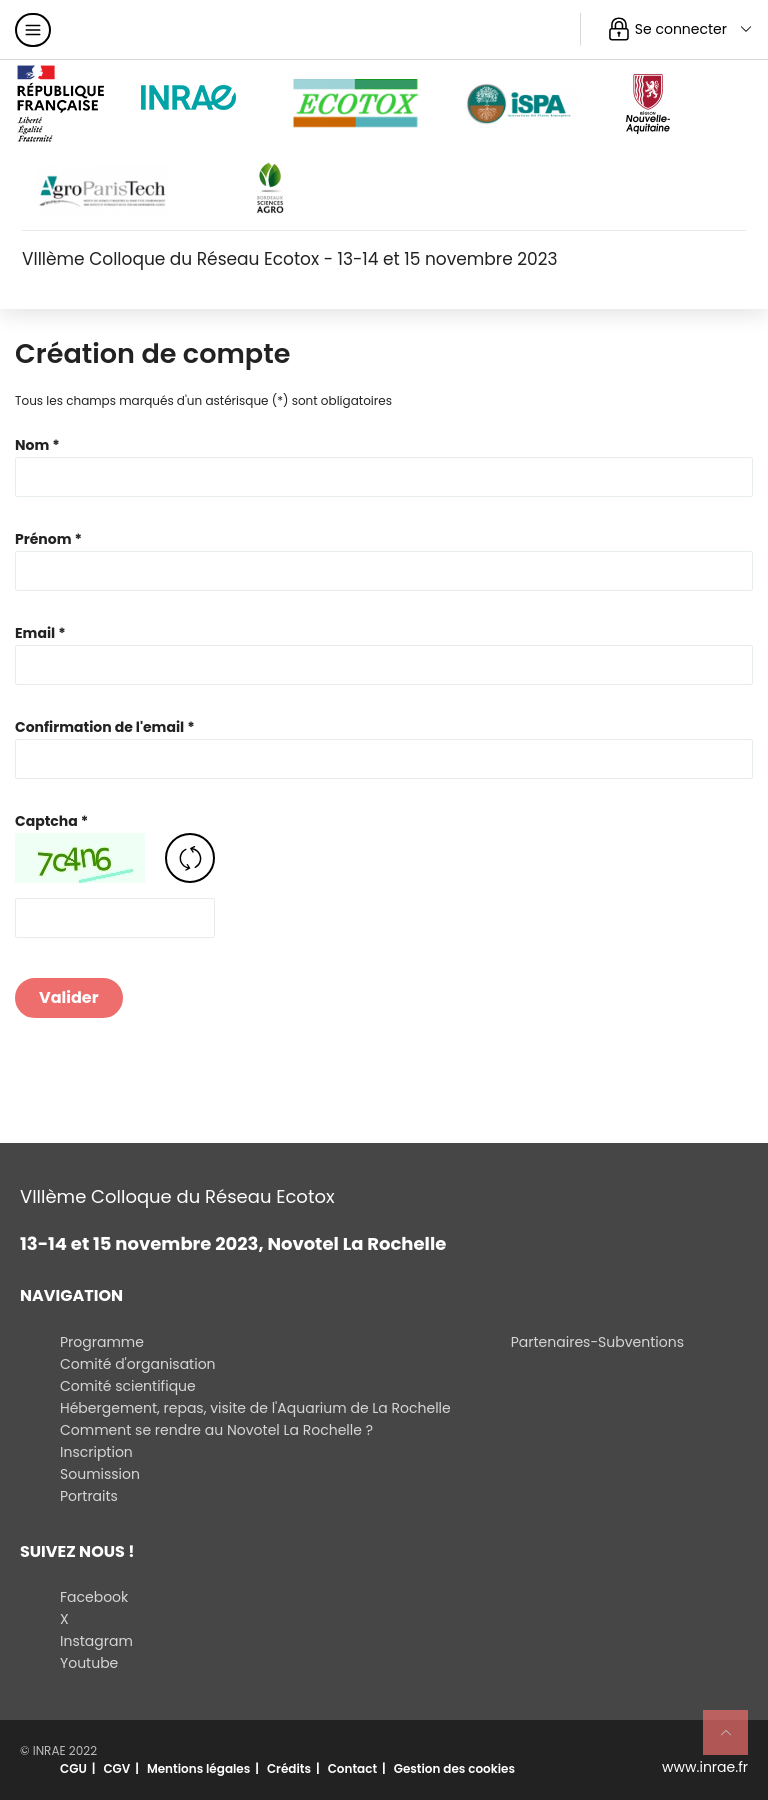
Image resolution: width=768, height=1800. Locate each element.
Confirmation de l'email (99, 727)
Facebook (94, 1597)
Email (35, 633)
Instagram (96, 1641)
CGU (73, 1768)
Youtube (89, 1663)
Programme (102, 1342)
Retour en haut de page (734, 1741)
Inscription (96, 1452)
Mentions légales (198, 1768)
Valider (69, 997)
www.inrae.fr (705, 1767)
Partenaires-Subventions (597, 1342)
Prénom (43, 539)
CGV (116, 1768)
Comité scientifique (128, 1386)
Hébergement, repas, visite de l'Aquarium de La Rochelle (255, 1408)
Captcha (46, 821)
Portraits (89, 1496)
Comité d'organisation (138, 1364)
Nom (32, 445)
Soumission (100, 1474)
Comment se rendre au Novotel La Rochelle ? (216, 1430)
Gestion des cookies (454, 1768)
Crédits (289, 1768)
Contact (352, 1768)
